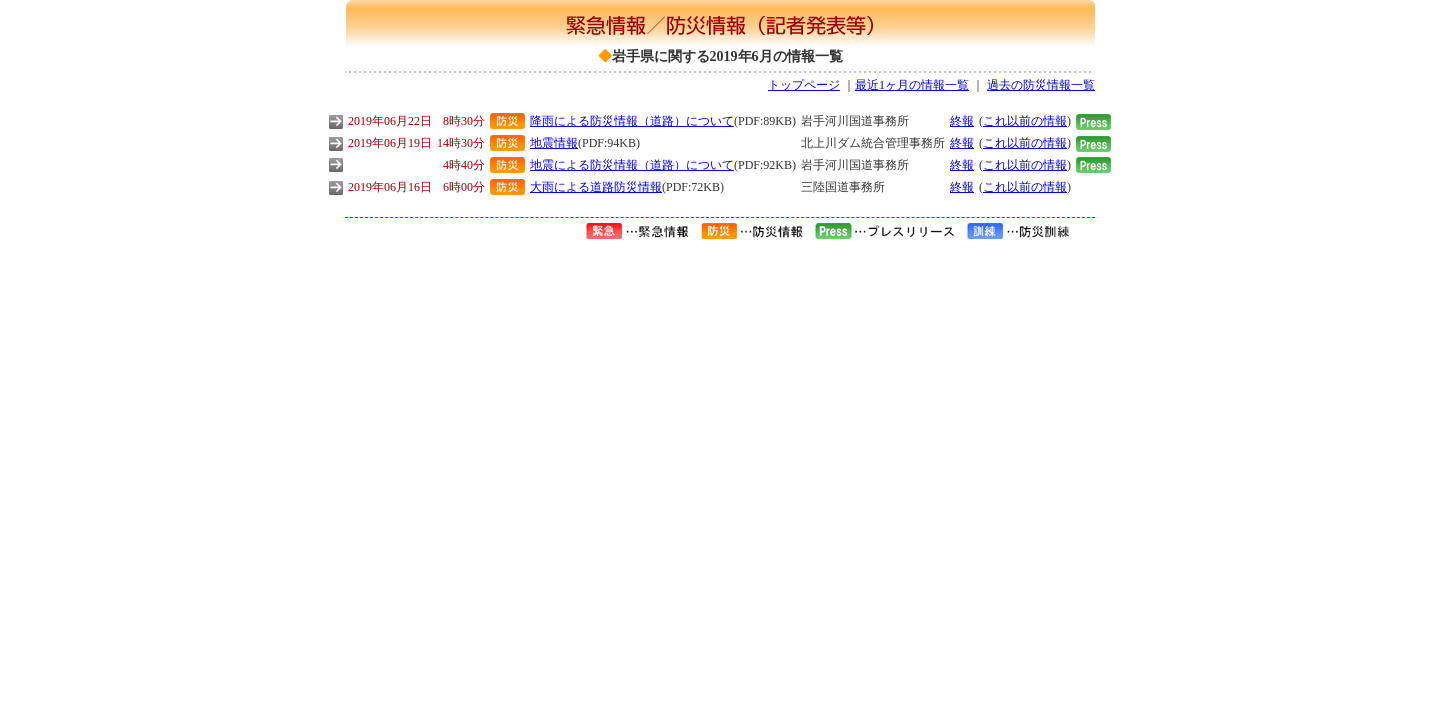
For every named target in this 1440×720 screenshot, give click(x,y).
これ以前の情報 (1025, 121)
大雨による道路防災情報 (596, 187)
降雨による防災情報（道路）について (632, 121)
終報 (962, 121)
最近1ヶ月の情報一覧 (912, 85)
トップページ (804, 85)
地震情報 (554, 143)
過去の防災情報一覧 (1041, 85)
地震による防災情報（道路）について (632, 165)
